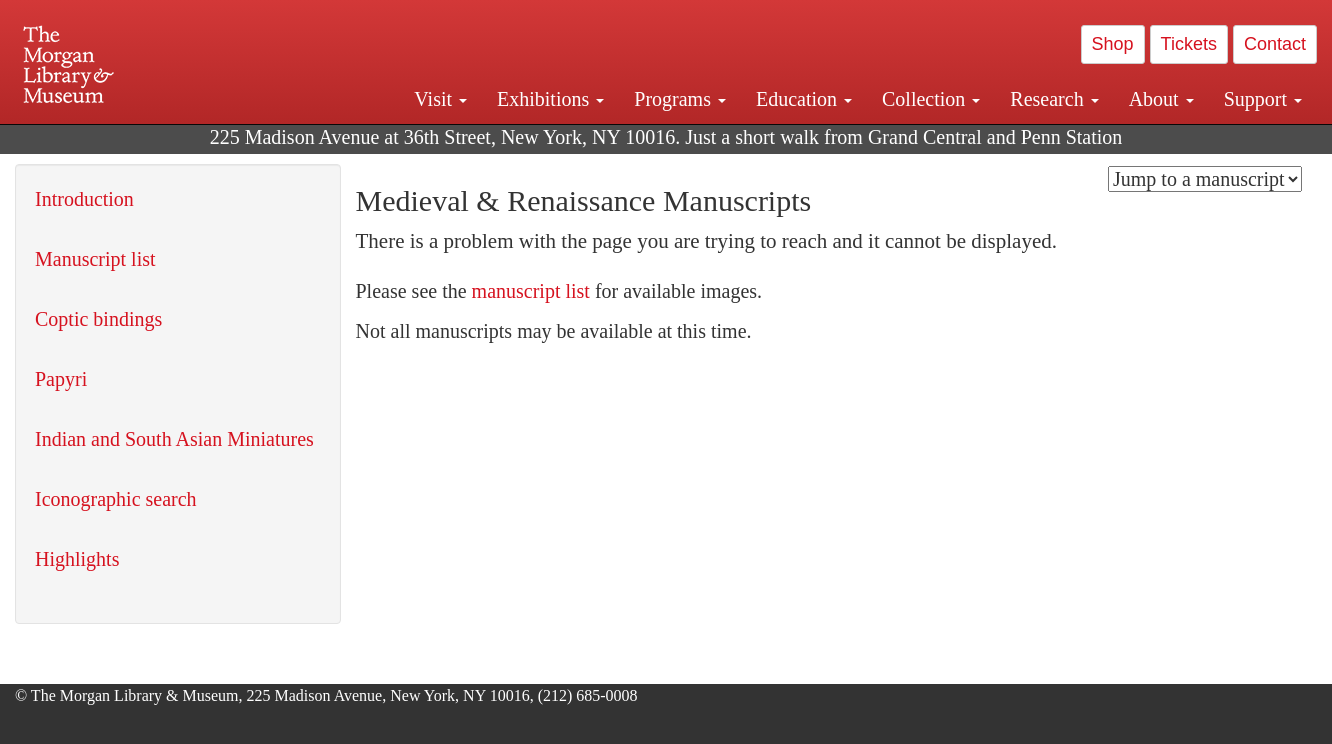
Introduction (84, 199)
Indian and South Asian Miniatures (174, 439)
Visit (440, 99)
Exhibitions (550, 99)
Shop (1113, 44)
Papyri (61, 379)
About (1161, 99)
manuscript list (531, 291)
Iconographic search (116, 499)
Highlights (77, 559)
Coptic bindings (98, 319)
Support (1263, 99)
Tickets (1189, 44)
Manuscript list (95, 259)
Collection (931, 99)
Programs (680, 99)
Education (804, 99)
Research (1054, 99)
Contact (1275, 44)
